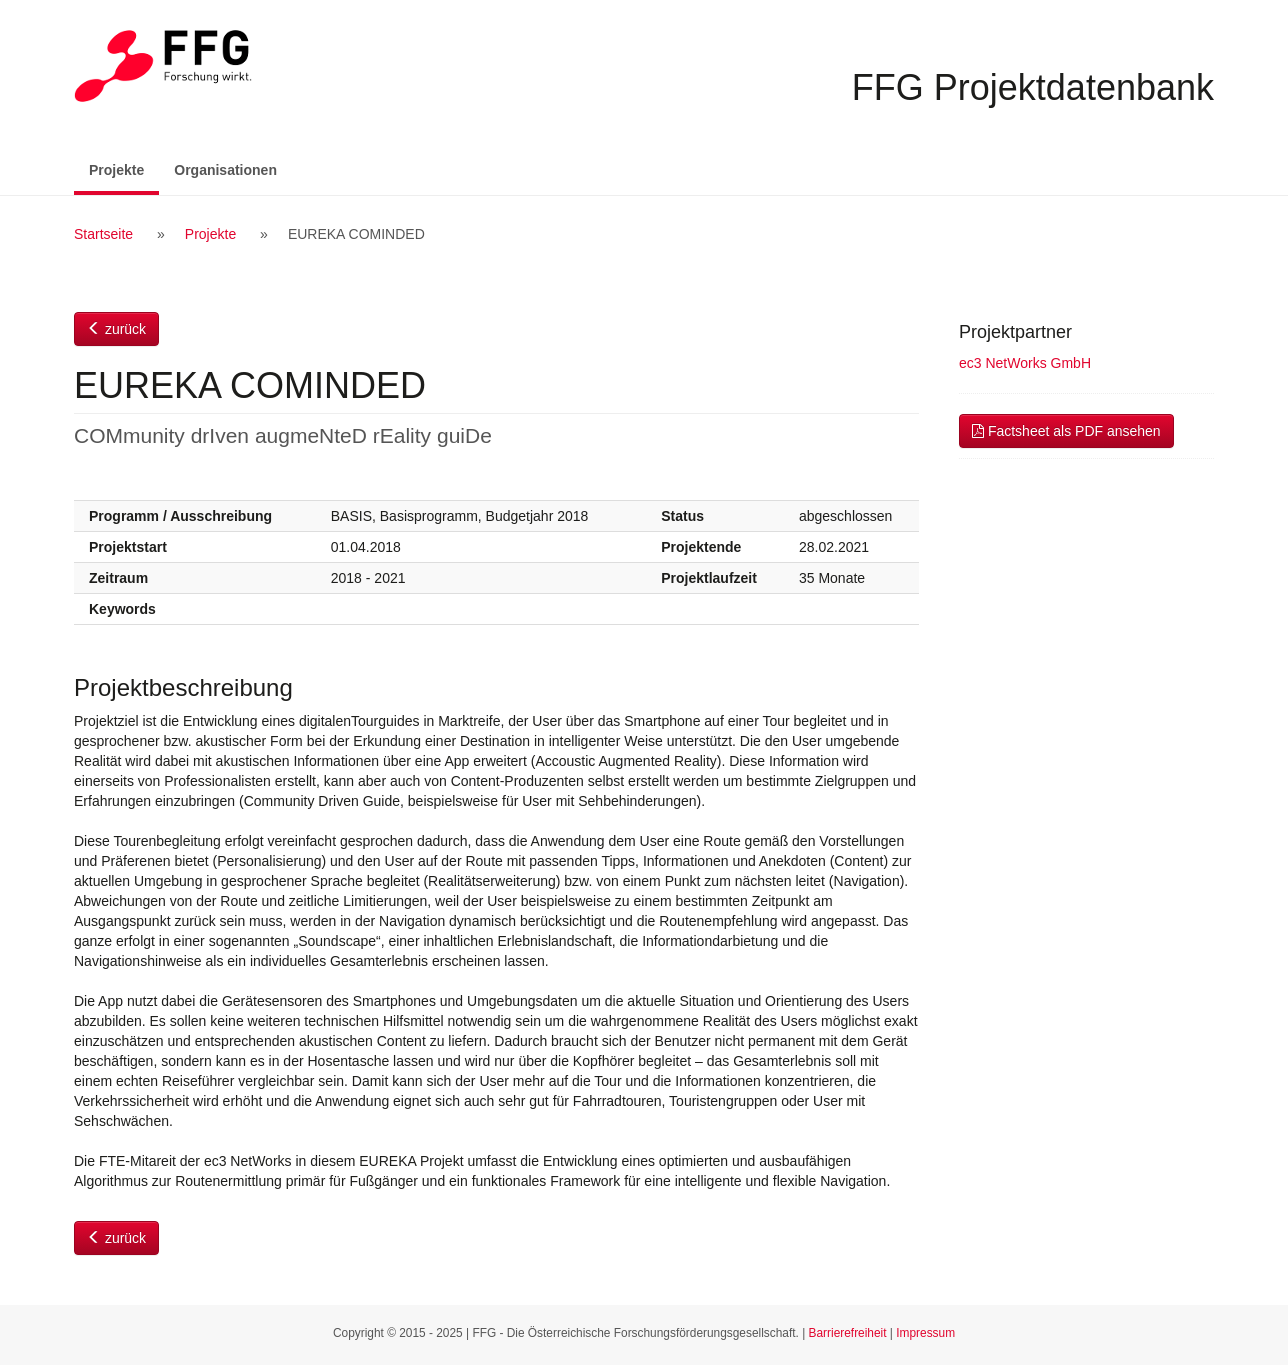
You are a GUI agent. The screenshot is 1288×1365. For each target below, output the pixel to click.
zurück (116, 329)
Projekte (124, 168)
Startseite (103, 234)
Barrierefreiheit (848, 1333)
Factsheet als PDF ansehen (1066, 431)
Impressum (925, 1333)
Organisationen (225, 170)
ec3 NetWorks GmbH (1025, 363)
